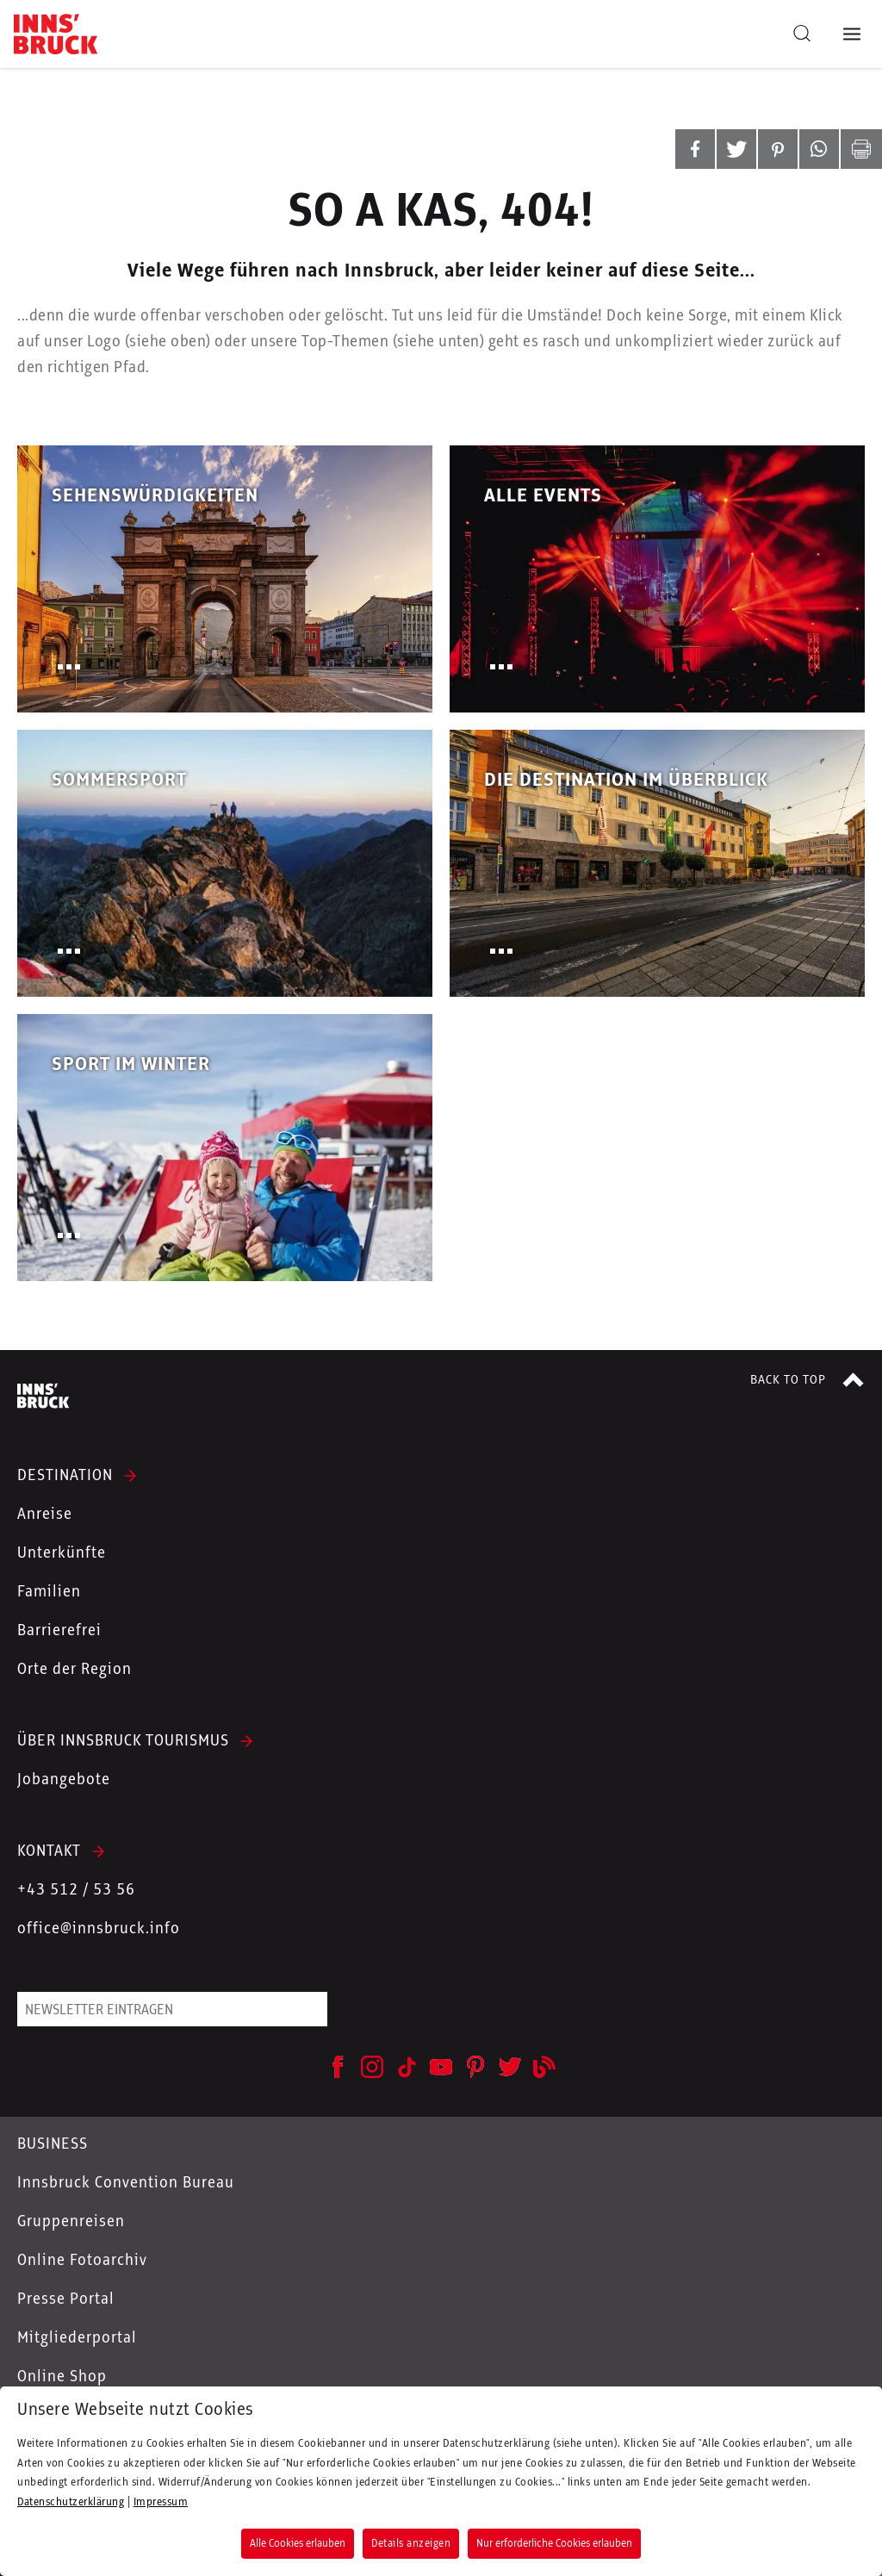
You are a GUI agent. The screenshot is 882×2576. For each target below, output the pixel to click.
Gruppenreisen (71, 2222)
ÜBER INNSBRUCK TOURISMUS (123, 1741)
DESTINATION (65, 1475)
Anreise (44, 1514)
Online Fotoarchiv (82, 2260)
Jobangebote (63, 1780)
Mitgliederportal (77, 2338)
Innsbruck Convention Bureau (125, 2183)
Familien (49, 1592)
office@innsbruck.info (98, 1929)
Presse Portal (66, 2299)
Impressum (161, 2502)
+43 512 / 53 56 (76, 1890)
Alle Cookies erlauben (297, 2543)
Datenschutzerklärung (70, 2502)
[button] (695, 149)
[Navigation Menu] (855, 34)
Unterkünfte (61, 1553)
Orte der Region (74, 1669)
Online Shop (62, 2377)
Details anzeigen (410, 2543)
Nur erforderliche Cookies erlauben (554, 2543)
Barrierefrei (59, 1631)
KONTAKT (49, 1851)
